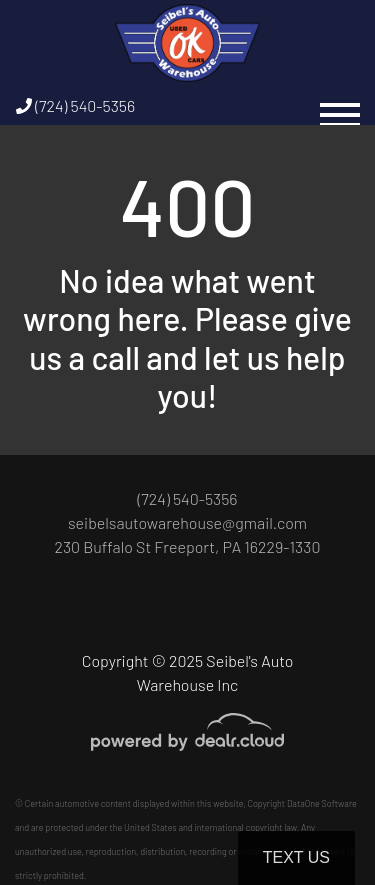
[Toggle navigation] (340, 105)
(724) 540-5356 (75, 105)
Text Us (296, 857)
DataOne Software (322, 803)
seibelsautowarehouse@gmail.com (187, 522)
